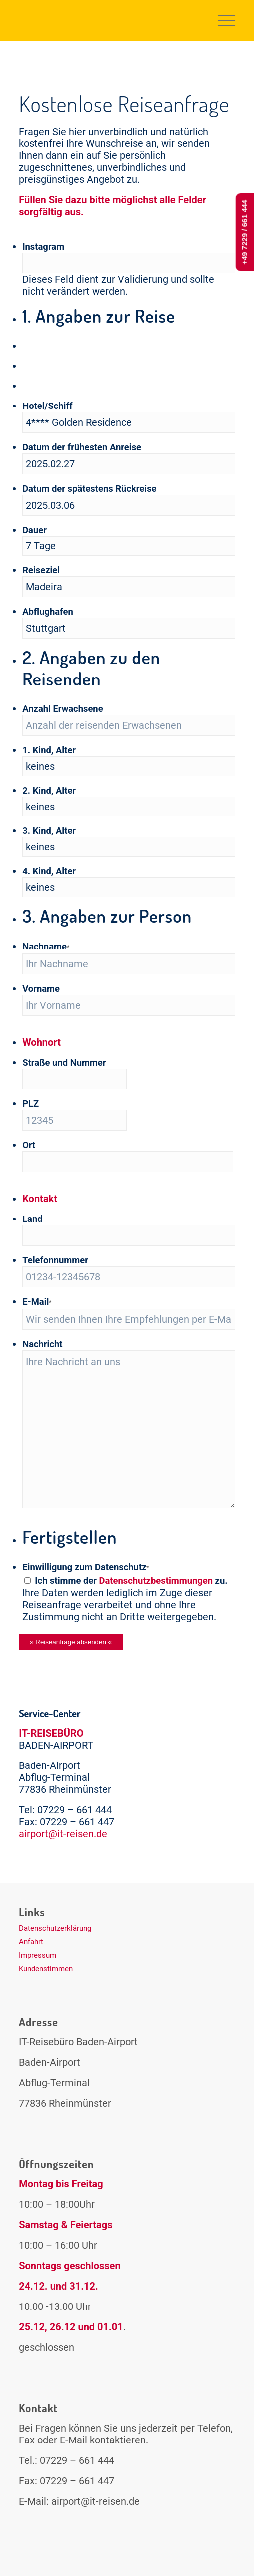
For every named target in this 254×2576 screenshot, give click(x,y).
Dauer (34, 530)
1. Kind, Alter (49, 750)
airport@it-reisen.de (63, 1834)
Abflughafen (47, 611)
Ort (28, 1145)
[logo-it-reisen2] (105, 20)
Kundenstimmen (46, 1968)
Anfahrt (31, 1941)
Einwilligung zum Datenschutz (85, 1567)
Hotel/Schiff (47, 406)
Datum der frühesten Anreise (81, 447)
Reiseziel (41, 570)
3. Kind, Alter (49, 830)
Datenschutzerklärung (55, 1928)
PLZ (30, 1103)
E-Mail (37, 1301)
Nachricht (42, 1344)
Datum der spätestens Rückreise (89, 488)
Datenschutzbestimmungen (156, 1580)
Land (32, 1219)
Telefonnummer (55, 1260)
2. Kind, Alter (49, 790)
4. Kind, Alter (49, 871)
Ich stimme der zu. (131, 1580)
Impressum (37, 1955)
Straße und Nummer (64, 1062)
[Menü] (221, 20)
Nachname (46, 946)
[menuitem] (221, 20)
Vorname (41, 988)
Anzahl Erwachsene (62, 708)
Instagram (43, 246)
